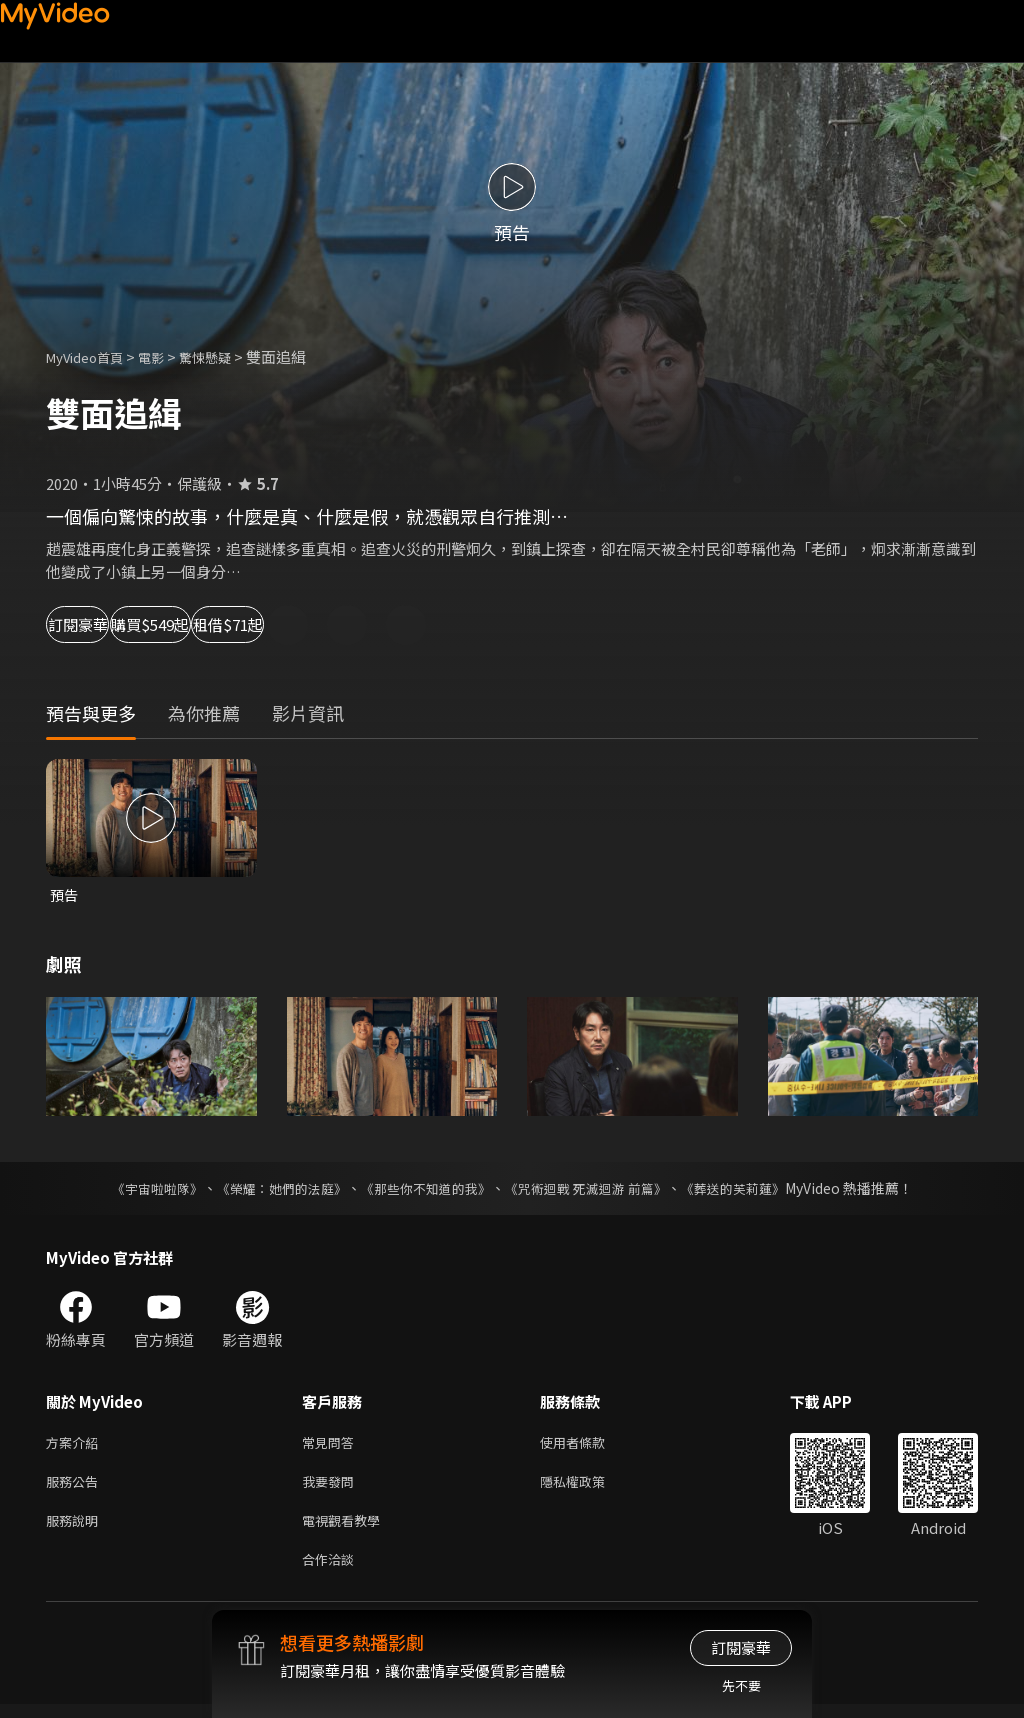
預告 (65, 895)
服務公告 (76, 1487)
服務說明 (76, 1529)
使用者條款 (589, 1445)
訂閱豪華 (101, 624)
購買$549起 (236, 624)
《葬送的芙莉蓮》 (752, 1190)
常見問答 (332, 1445)
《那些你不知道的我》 (424, 1190)
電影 (167, 356)
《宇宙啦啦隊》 (137, 1190)
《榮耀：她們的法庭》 (270, 1190)
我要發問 (332, 1487)
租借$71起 (376, 624)
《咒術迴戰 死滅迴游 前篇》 (595, 1190)
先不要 (741, 1685)
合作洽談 (332, 1571)
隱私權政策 (589, 1487)
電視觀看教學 (347, 1529)
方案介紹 (76, 1445)
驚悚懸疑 (227, 356)
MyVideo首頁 (91, 356)
